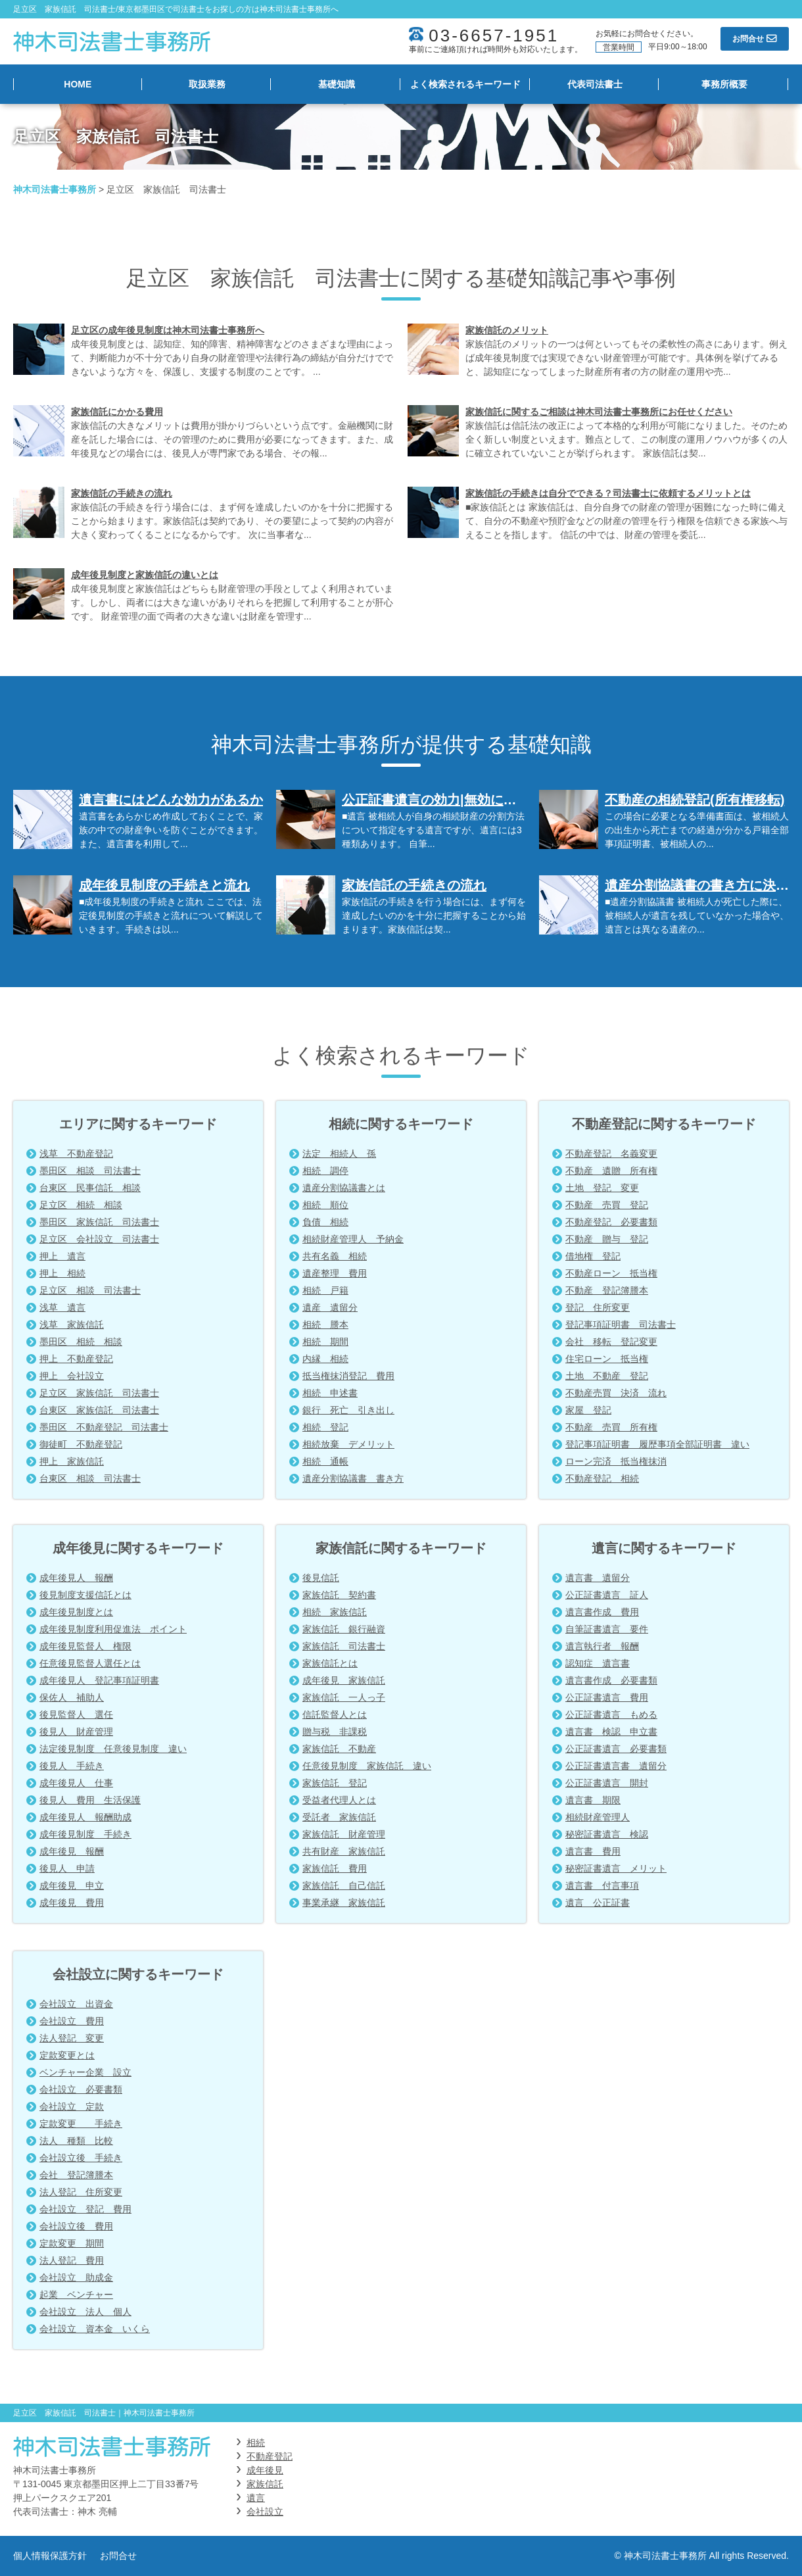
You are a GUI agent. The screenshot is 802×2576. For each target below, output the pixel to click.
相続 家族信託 (334, 1612)
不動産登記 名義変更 (611, 1153)
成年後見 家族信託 (343, 1680)
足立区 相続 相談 (80, 1205)
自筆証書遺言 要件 (606, 1629)
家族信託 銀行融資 (343, 1629)
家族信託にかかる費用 (117, 411)
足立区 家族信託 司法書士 (99, 1393)
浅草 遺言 (62, 1307)
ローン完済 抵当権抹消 (616, 1461)
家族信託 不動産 (339, 1748)
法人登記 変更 (71, 2038)
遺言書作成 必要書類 (611, 1680)
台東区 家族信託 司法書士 (99, 1410)
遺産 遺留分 (330, 1307)
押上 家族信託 (71, 1461)
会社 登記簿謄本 (76, 2175)
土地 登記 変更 (602, 1187)
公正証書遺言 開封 (606, 1783)
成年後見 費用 (71, 1902)
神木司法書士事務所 (54, 189)
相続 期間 (325, 1341)
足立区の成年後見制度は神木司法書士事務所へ (167, 330)
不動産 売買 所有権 (611, 1427)
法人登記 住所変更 (80, 2192)
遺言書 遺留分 (597, 1577)
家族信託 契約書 (339, 1595)
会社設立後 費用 (76, 2226)
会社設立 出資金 (76, 2004)
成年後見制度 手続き (85, 1834)
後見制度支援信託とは (85, 1595)
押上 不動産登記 (76, 1358)
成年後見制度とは (76, 1612)
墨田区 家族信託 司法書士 (99, 1222)
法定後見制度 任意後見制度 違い (113, 1748)
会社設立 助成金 (76, 2277)
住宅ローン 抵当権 (606, 1358)
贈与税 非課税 (334, 1731)
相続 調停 (325, 1170)
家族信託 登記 (334, 1783)
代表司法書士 (595, 84)
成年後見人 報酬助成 (85, 1817)
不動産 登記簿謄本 (606, 1290)
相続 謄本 (325, 1324)
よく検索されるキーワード (465, 84)
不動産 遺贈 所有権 (611, 1170)
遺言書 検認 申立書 (611, 1731)
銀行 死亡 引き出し (348, 1410)
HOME (77, 84)
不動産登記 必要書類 (611, 1222)
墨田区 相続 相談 (80, 1341)
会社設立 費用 (71, 2021)
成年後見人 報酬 (76, 1577)
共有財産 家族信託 (343, 1851)
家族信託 (265, 2484)
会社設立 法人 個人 (85, 2311)
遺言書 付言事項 (602, 1885)
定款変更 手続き (80, 2123)
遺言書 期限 (593, 1800)
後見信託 (320, 1577)
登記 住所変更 (597, 1307)
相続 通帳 (325, 1461)
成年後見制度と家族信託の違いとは (144, 575)
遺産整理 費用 (334, 1273)
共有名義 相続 (334, 1256)
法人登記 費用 (71, 2260)
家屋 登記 (588, 1410)
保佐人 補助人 (71, 1697)
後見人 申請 (67, 1868)
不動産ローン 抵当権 (611, 1273)
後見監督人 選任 (76, 1714)
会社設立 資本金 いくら (94, 2328)
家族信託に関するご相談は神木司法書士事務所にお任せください (598, 411)
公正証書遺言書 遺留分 (616, 1766)
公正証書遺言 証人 (606, 1595)
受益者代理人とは (339, 1800)
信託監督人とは (334, 1714)
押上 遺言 (62, 1256)
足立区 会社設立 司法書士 (99, 1239)
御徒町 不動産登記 (80, 1444)
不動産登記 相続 (602, 1478)
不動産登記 (270, 2456)
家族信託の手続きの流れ (121, 493)
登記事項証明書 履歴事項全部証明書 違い (657, 1444)
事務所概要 (724, 84)
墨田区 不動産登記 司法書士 (103, 1427)
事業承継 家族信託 (343, 1902)
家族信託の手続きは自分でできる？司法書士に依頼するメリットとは (608, 493)
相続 (256, 2442)
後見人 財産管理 (76, 1731)
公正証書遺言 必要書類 (616, 1748)
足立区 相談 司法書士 (90, 1290)
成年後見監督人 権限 (85, 1646)
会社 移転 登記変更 (611, 1341)
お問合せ (118, 2555)
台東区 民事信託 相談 (90, 1187)
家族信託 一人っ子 (343, 1697)
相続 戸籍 (325, 1290)
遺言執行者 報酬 (602, 1646)
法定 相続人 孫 (339, 1153)
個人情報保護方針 (50, 2555)
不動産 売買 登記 (606, 1205)
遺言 (256, 2497)
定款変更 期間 (71, 2243)
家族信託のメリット (506, 330)
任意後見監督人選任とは (90, 1663)
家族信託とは (330, 1663)
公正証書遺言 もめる (611, 1714)
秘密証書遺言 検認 (606, 1834)
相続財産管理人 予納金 (353, 1239)
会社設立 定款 (71, 2106)
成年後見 (265, 2470)
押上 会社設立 (71, 1376)
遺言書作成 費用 (602, 1612)
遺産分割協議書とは (343, 1187)
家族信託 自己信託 (343, 1885)
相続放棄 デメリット (348, 1444)
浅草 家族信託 (71, 1324)
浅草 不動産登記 (76, 1153)
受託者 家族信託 (339, 1817)
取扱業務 (207, 84)
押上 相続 (62, 1273)
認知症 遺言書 (597, 1663)
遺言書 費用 (593, 1851)
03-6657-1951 (494, 35)
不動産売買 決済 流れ (616, 1393)
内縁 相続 (325, 1358)
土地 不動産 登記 (606, 1376)
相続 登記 (325, 1427)
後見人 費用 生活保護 (90, 1800)
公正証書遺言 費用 (606, 1697)
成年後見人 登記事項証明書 (99, 1680)
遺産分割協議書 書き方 (353, 1478)
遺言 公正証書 (597, 1902)
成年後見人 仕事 (76, 1783)
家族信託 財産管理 (343, 1834)
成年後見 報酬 (71, 1851)
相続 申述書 (330, 1393)
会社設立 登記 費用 (85, 2209)
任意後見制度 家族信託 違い (366, 1766)
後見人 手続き (71, 1766)
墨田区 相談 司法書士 (90, 1170)
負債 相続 (325, 1222)
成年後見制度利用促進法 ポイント (113, 1629)
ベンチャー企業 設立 (85, 2072)
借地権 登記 (593, 1256)
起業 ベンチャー (76, 2294)
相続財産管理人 (597, 1817)
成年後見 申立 (71, 1885)
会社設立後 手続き (80, 2157)
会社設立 (265, 2511)
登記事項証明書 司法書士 (620, 1324)
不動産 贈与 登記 (606, 1239)
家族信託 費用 (334, 1868)
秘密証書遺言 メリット (616, 1868)
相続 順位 (325, 1205)
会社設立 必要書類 (80, 2089)
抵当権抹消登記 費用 (348, 1376)
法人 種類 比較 (76, 2140)
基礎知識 (336, 84)
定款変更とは (67, 2055)
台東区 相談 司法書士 (90, 1478)
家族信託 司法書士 (343, 1646)
